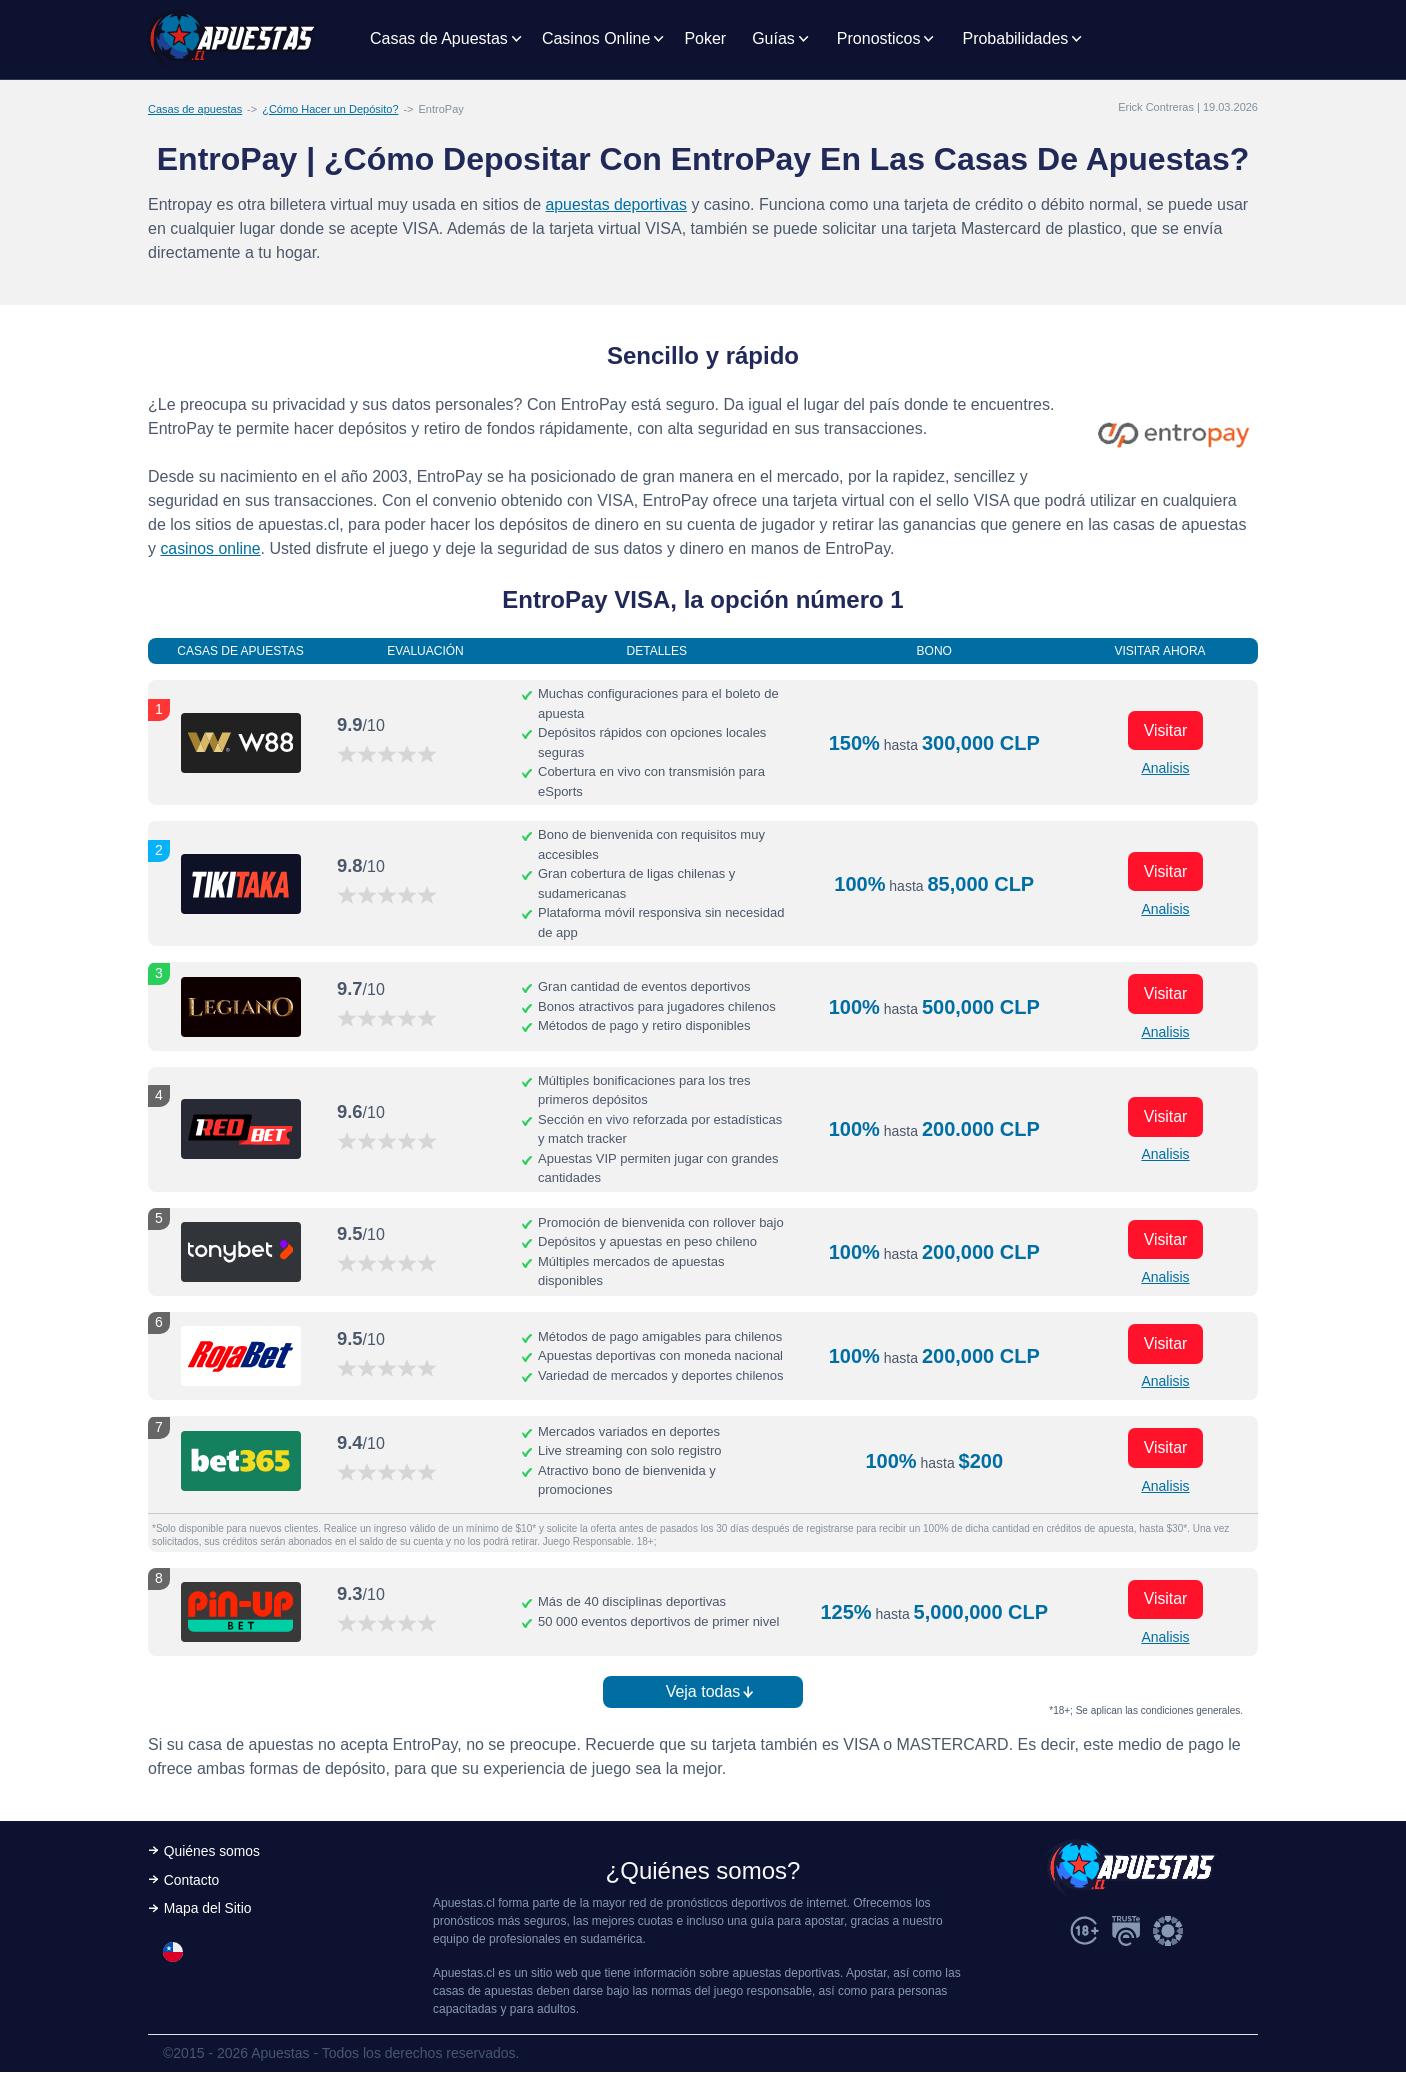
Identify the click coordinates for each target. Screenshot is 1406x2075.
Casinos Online (596, 38)
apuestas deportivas (617, 204)
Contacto (192, 1883)
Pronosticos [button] (879, 38)
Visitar (1165, 729)
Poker (705, 38)
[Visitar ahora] (241, 743)
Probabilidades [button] (1015, 38)
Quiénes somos (212, 1854)
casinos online (210, 548)
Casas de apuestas (195, 109)
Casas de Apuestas (439, 38)
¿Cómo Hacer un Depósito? (330, 109)
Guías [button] (773, 38)
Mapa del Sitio (208, 1912)
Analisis (1165, 768)
